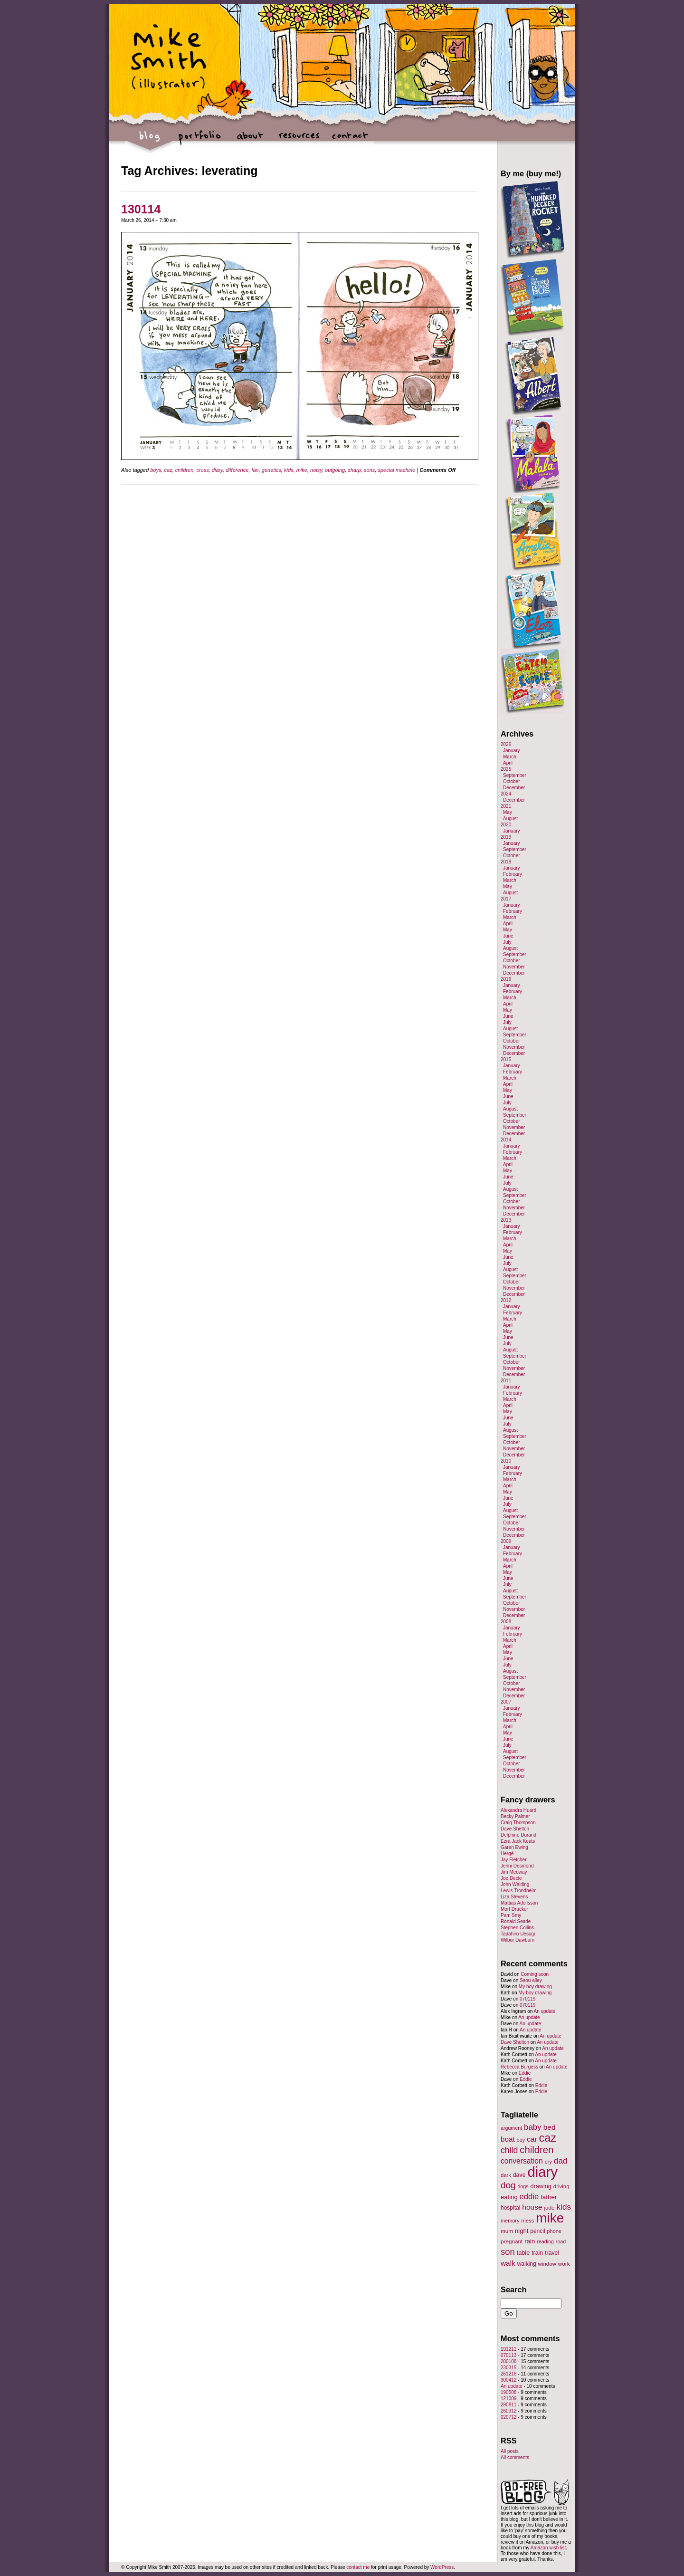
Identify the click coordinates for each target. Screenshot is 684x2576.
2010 (506, 1461)
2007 (506, 1702)
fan (254, 470)
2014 (506, 1139)
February (512, 874)
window (547, 2264)
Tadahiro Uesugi (518, 1933)
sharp (354, 470)
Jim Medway (514, 1872)
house (532, 2207)
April (508, 763)
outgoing (335, 470)
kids (289, 470)
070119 (527, 1998)
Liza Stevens (514, 1896)
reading (545, 2241)
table (523, 2253)
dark (506, 2175)
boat (508, 2139)
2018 (506, 861)
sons (369, 470)
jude (549, 2207)
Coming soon (535, 1974)
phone (554, 2231)
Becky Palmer (515, 1816)
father (549, 2197)
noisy (316, 470)
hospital (510, 2207)
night (521, 2230)
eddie (529, 2196)
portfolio (200, 140)
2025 (506, 769)
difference (237, 470)
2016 (506, 979)
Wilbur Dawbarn (517, 1940)
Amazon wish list (548, 2547)
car (532, 2139)
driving (561, 2186)
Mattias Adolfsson (519, 1903)
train (537, 2253)
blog (150, 140)
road (561, 2241)
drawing (540, 2186)
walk (508, 2263)
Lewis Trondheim (519, 1890)
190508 (508, 2392)
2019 (506, 837)
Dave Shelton (515, 1828)
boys (155, 470)
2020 (506, 824)
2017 (506, 898)
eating (509, 2197)
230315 (508, 2367)
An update (544, 2011)
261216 (508, 2373)
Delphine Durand (518, 1835)
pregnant (511, 2241)
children (184, 470)
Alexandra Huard (518, 1810)
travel (552, 2253)
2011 (506, 1380)
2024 (506, 793)
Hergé (507, 1853)
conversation (522, 2161)
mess (527, 2220)
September (514, 775)
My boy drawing (535, 1986)
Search (514, 2289)
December (514, 787)
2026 (506, 744)
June (508, 935)
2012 (506, 1300)
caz (168, 470)
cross (202, 470)
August (510, 818)
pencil (537, 2231)
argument (511, 2128)
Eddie (525, 2073)
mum (507, 2231)
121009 (508, 2398)
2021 (506, 806)
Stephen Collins (517, 1927)
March (509, 756)
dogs (522, 2186)
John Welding (515, 1884)
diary (217, 470)
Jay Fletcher (513, 1859)
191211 (508, 2349)
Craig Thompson (518, 1822)
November (514, 966)
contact (349, 140)
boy (521, 2140)
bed (549, 2127)
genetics (271, 470)
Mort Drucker (514, 1909)
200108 (508, 2361)
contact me (358, 2567)
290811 (508, 2404)
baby (533, 2127)
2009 (506, 1541)
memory (510, 2220)
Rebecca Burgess (519, 2066)
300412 (508, 2380)
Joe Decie (511, 1878)
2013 (506, 1220)
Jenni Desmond (517, 1865)
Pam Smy (511, 1915)
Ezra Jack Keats (518, 1841)
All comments (515, 2457)
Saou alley (531, 1980)
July (507, 942)
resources (299, 140)
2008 (506, 1621)
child (509, 2150)
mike (301, 470)
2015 (506, 1059)
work (564, 2263)
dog (508, 2185)
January (511, 750)
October (511, 781)
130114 (141, 209)
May (507, 812)
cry (548, 2161)
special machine (396, 470)
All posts (510, 2451)
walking (526, 2263)
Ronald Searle (516, 1921)
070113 (508, 2355)
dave (519, 2175)
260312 (508, 2410)
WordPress (442, 2567)
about (250, 140)
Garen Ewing (514, 1847)
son (508, 2252)
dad (561, 2160)
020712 (508, 2417)
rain (529, 2241)
